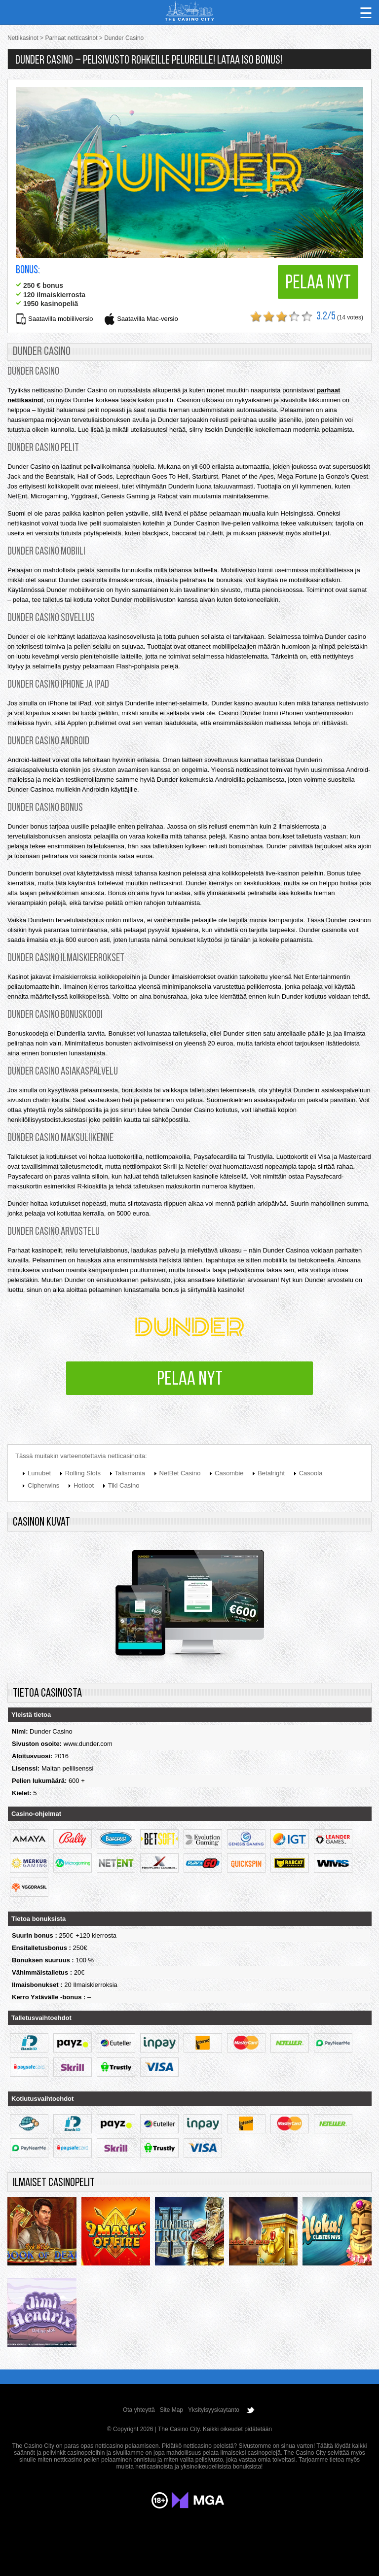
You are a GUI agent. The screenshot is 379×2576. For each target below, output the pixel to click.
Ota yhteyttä (139, 2409)
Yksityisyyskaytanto (213, 2409)
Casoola (311, 1473)
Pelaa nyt (318, 283)
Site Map (171, 2409)
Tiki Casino (124, 1485)
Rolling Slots (83, 1473)
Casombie (229, 1473)
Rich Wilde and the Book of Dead (41, 2234)
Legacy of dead (263, 2234)
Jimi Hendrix (41, 2315)
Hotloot (84, 1485)
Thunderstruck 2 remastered (189, 2234)
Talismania (130, 1473)
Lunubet (39, 1473)
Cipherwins (43, 1485)
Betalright (271, 1473)
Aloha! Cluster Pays (337, 2234)
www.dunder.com (88, 1743)
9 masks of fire (116, 2234)
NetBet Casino (180, 1473)
